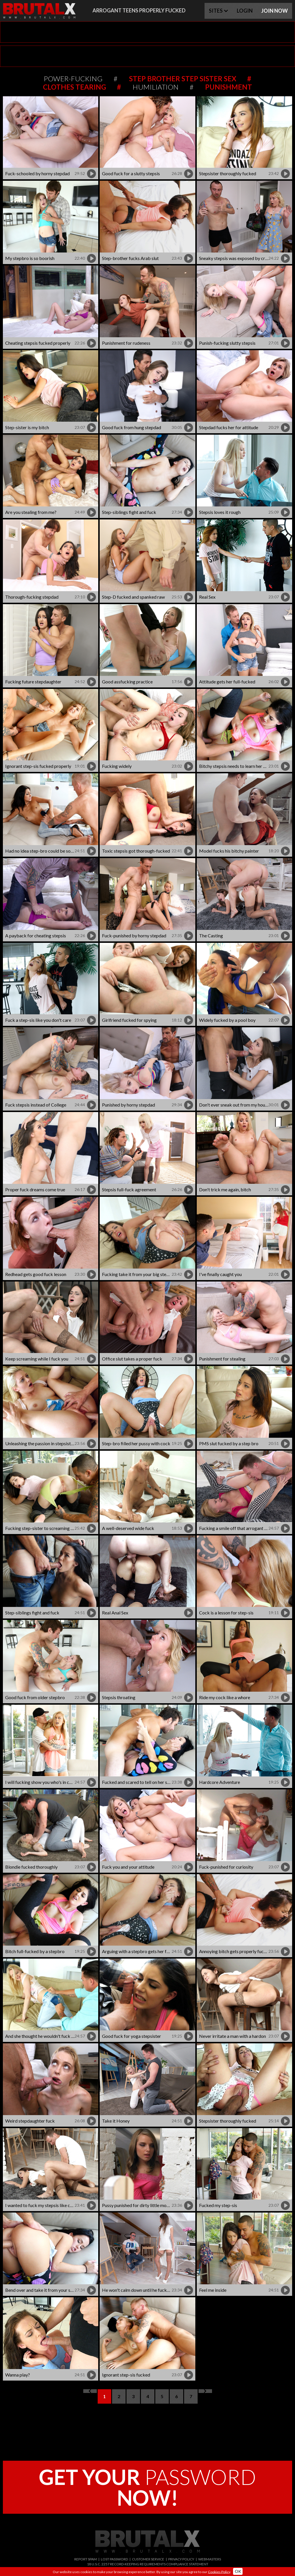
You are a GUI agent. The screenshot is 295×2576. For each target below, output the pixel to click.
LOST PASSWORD (114, 2559)
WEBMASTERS (209, 2559)
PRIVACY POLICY (181, 2559)
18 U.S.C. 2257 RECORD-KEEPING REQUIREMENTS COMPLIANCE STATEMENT (147, 2564)
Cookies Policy (219, 2571)
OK (238, 2571)
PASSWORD (147, 2487)
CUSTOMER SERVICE (148, 2559)
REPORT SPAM (85, 2559)
